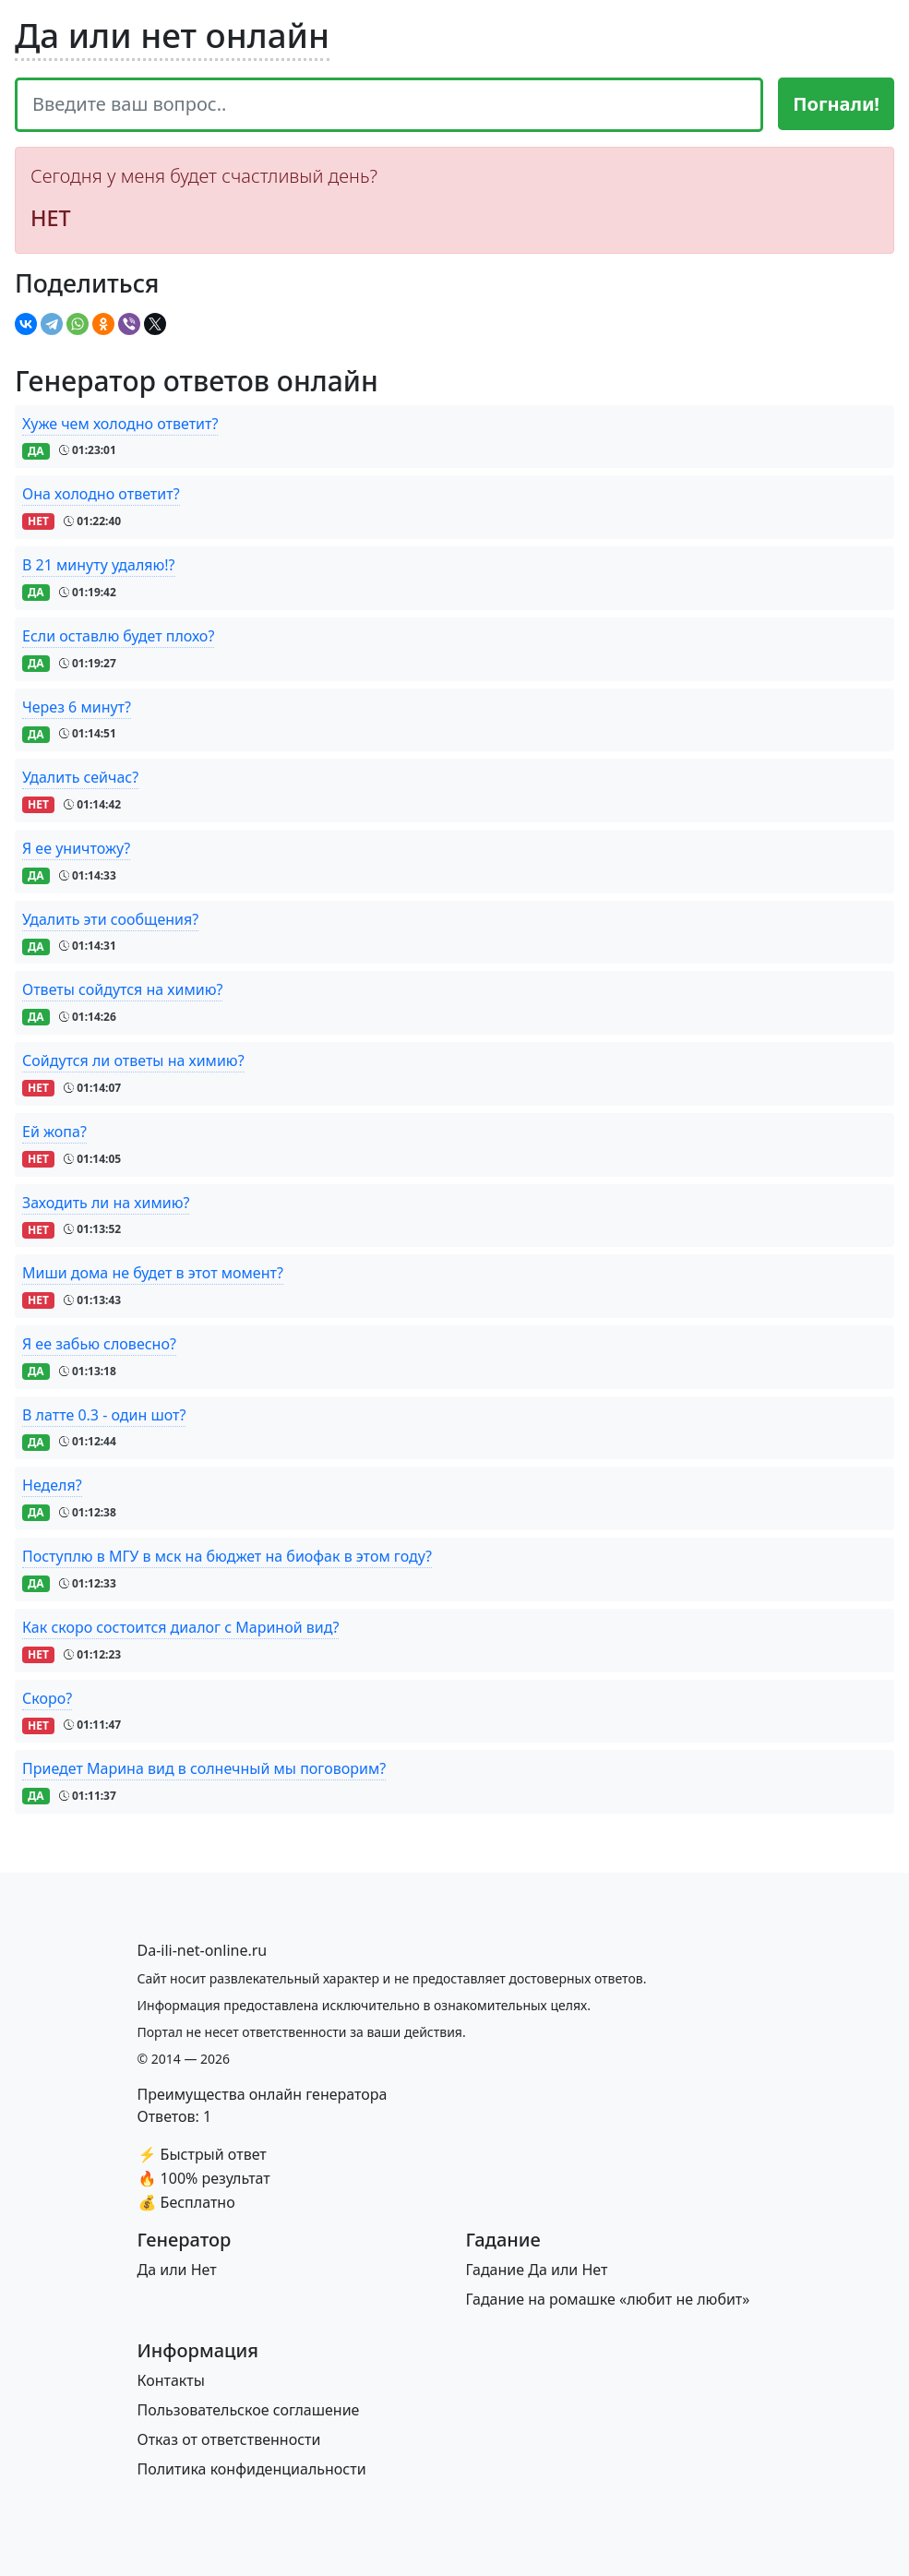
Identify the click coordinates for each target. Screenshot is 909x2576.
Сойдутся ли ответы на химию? (133, 1060)
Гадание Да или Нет (537, 2269)
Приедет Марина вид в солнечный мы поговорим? (204, 1768)
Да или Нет (177, 2269)
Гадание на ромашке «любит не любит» (608, 2299)
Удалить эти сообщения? (110, 919)
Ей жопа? (54, 1131)
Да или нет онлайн (172, 35)
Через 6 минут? (76, 707)
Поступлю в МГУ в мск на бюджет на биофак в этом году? (227, 1556)
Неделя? (52, 1485)
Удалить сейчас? (80, 777)
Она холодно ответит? (101, 494)
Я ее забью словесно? (99, 1344)
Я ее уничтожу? (76, 848)
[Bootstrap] (203, 1950)
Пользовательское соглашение (249, 2410)
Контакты (171, 2380)
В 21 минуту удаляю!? (98, 565)
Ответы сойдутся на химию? (122, 989)
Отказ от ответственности (229, 2439)
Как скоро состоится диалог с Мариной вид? (180, 1627)
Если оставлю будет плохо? (118, 636)
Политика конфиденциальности (252, 2469)
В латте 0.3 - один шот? (103, 1415)
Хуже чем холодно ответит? (120, 423)
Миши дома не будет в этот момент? (152, 1273)
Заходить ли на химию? (105, 1202)
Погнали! (836, 103)
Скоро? (47, 1698)
